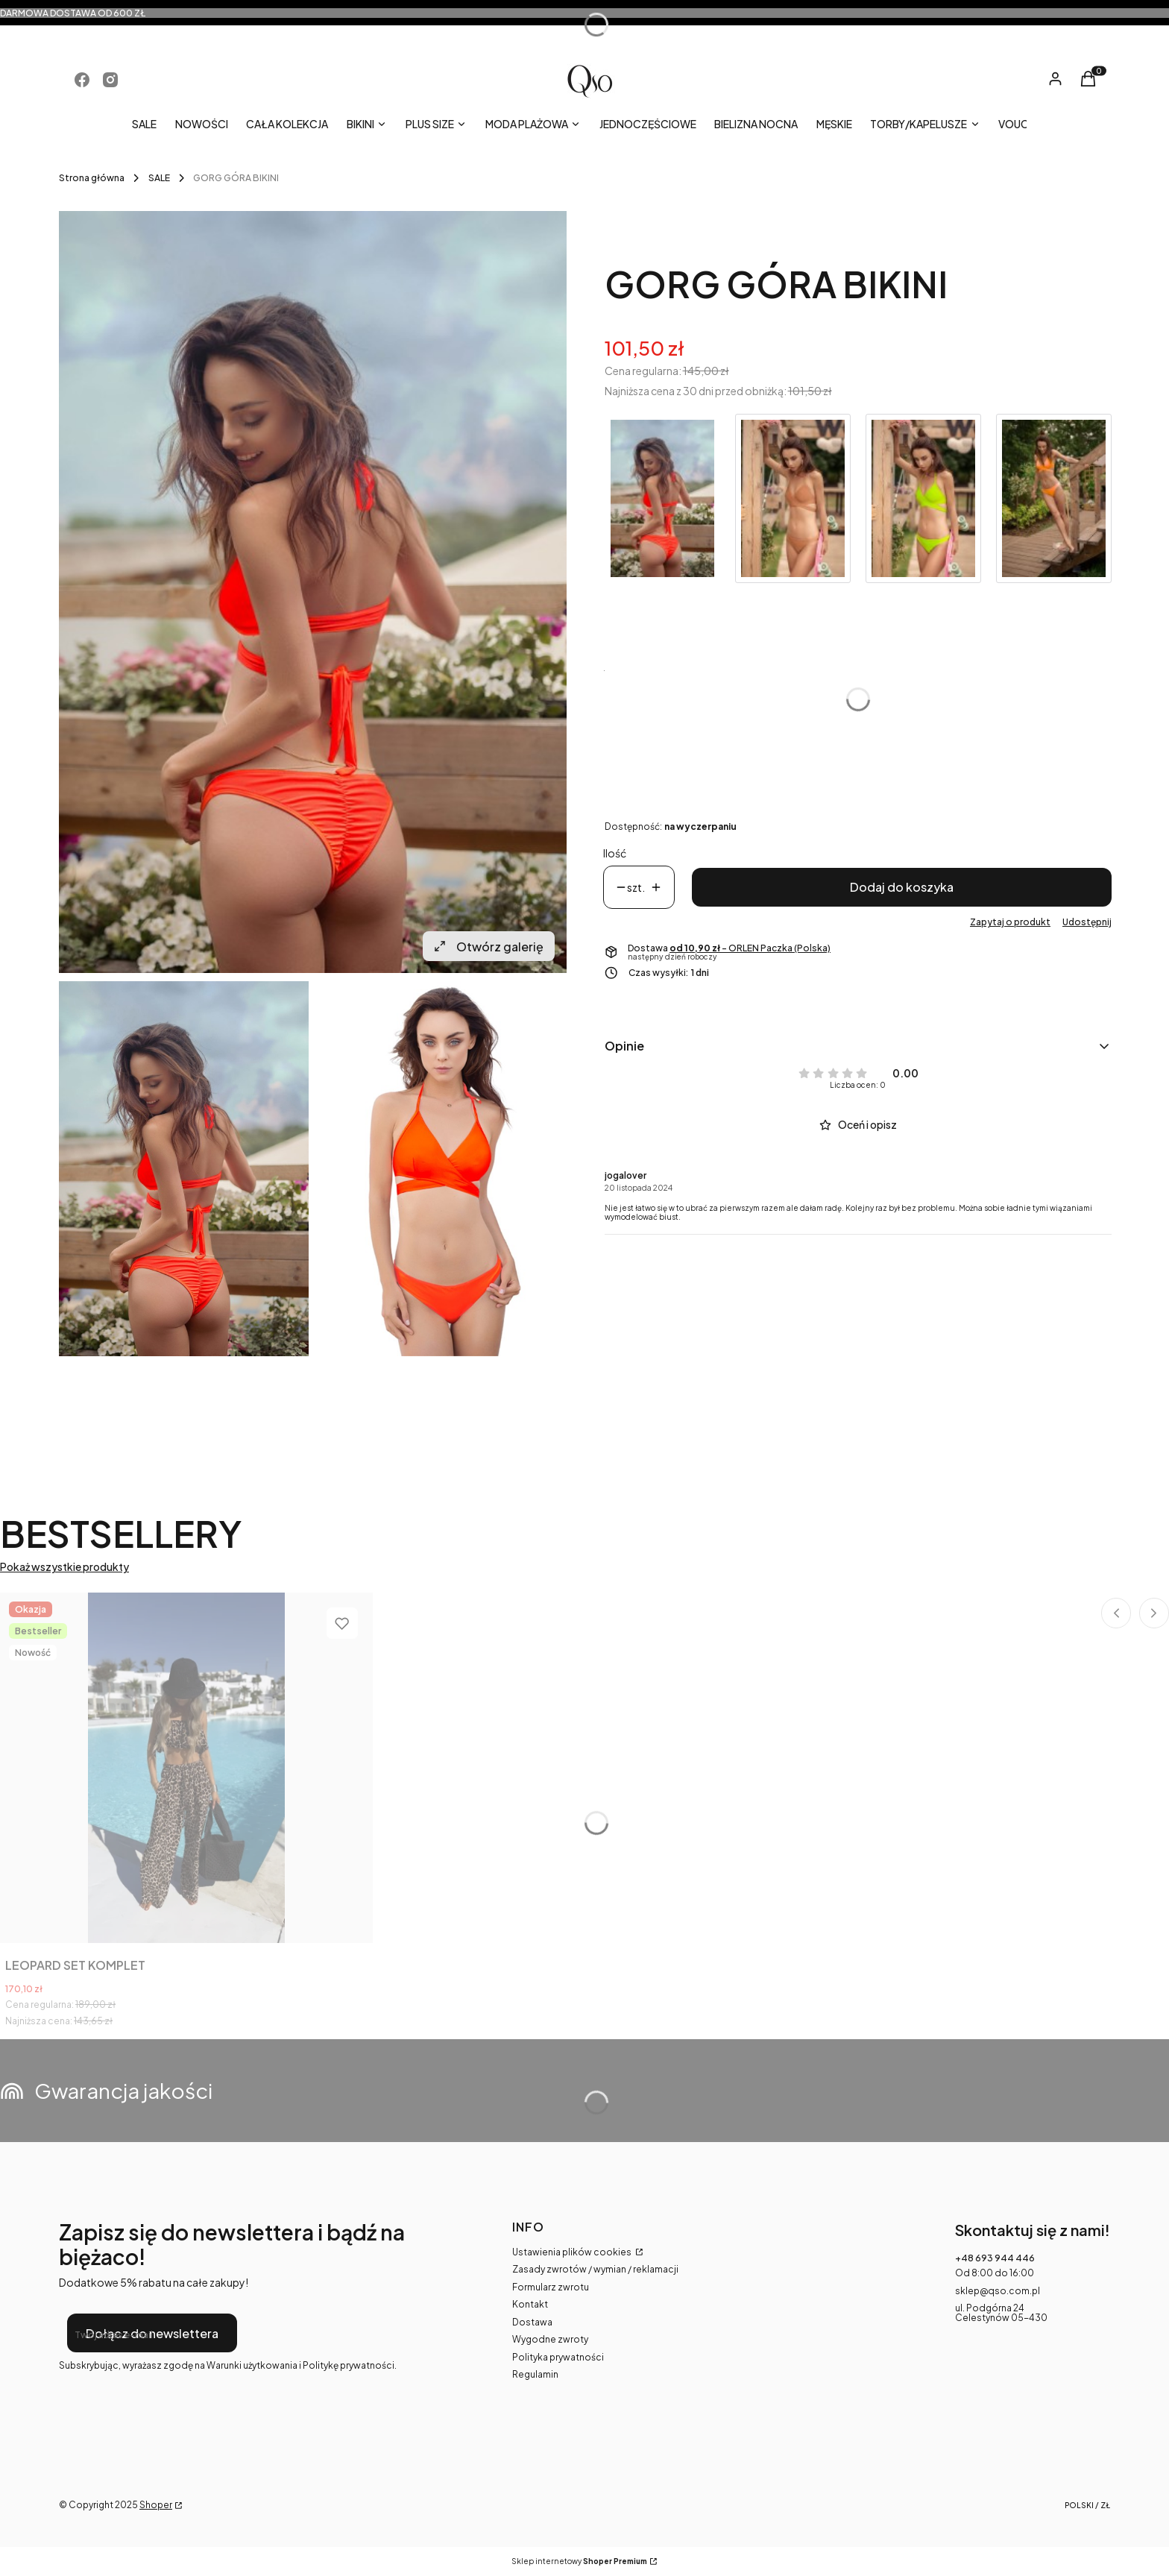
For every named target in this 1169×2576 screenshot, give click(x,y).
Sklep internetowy (579, 2561)
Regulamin (535, 2374)
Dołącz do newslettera (152, 2332)
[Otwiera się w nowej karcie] (82, 80)
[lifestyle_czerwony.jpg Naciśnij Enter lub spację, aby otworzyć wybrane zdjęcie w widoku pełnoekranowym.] (313, 592)
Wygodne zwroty (550, 2339)
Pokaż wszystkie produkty (64, 1567)
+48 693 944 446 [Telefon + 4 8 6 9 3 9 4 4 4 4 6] (995, 2258)
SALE (159, 178)
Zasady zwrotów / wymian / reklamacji (595, 2269)
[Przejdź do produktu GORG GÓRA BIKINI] (662, 498)
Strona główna (92, 178)
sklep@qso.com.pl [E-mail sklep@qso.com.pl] (997, 2290)
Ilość (614, 853)
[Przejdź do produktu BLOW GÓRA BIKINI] (923, 498)
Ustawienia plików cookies (572, 2252)
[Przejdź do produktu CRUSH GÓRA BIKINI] (1054, 498)
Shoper (155, 2504)
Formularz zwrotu (550, 2287)
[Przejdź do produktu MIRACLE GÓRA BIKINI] (793, 498)
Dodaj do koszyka (902, 887)
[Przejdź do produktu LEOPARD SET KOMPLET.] (186, 1768)
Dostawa (532, 2322)
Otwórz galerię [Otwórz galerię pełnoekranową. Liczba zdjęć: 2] (488, 946)
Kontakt (530, 2304)
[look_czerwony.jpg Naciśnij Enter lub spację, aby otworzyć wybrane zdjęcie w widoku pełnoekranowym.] (442, 1169)
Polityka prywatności (558, 2357)
